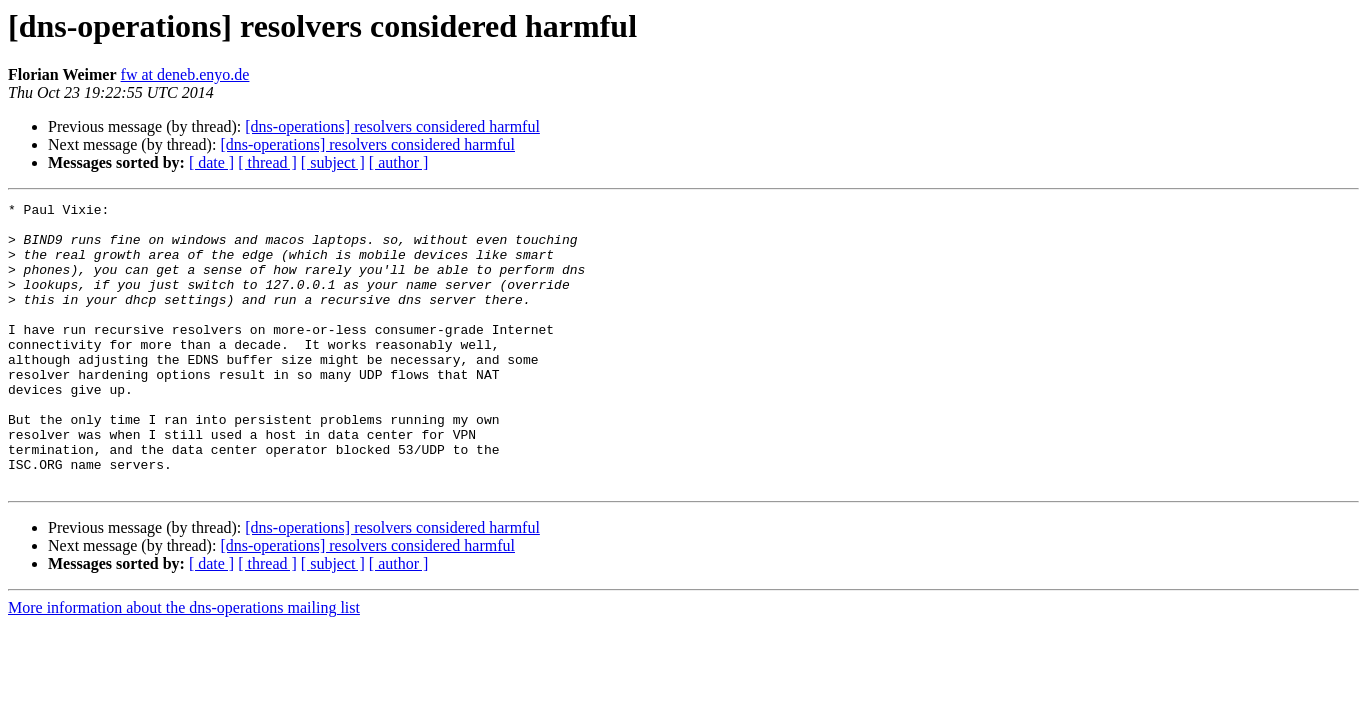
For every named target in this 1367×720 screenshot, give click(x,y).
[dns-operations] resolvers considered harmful (392, 126)
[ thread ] (267, 162)
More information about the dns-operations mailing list (184, 664)
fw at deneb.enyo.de (185, 74)
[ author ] (399, 162)
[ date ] (211, 162)
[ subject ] (333, 162)
